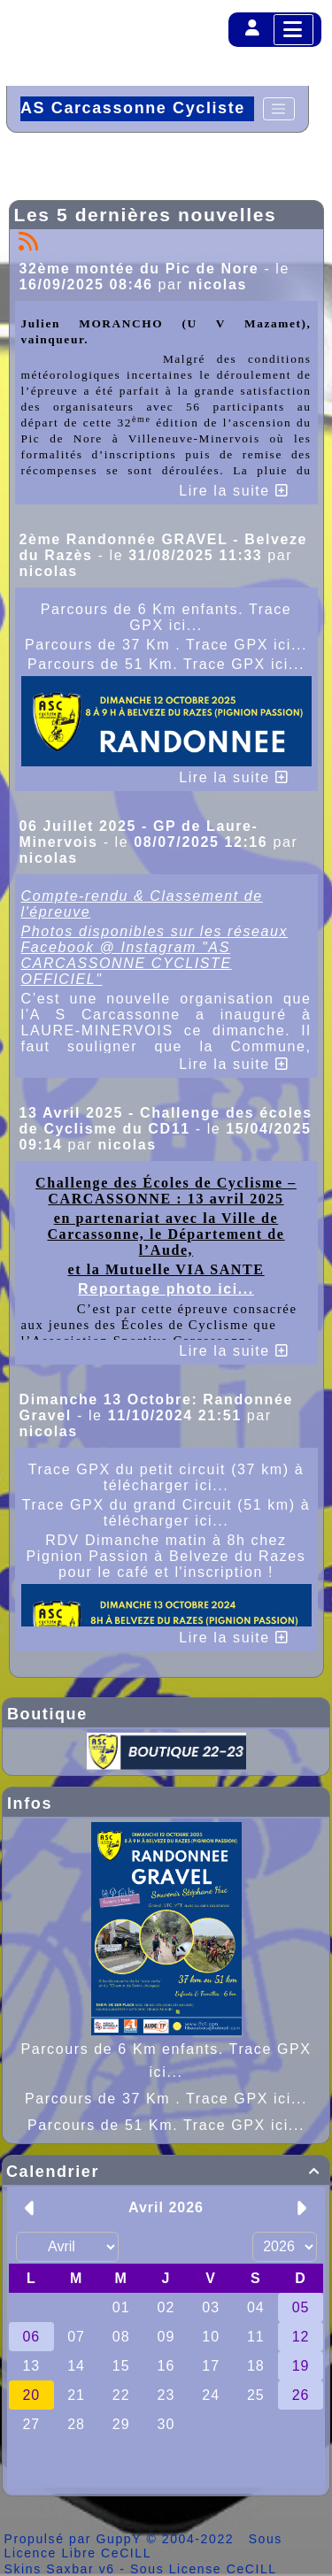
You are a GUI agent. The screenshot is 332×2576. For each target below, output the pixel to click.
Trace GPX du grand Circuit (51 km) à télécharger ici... (166, 1512)
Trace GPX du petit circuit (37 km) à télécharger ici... (166, 1477)
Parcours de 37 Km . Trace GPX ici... (166, 2098)
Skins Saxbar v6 (59, 2569)
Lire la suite (234, 490)
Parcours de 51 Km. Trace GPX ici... (166, 2125)
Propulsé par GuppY (75, 2539)
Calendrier (166, 2171)
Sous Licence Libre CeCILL (143, 2546)
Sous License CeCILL (203, 2569)
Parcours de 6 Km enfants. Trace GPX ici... (166, 617)
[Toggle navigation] (279, 108)
